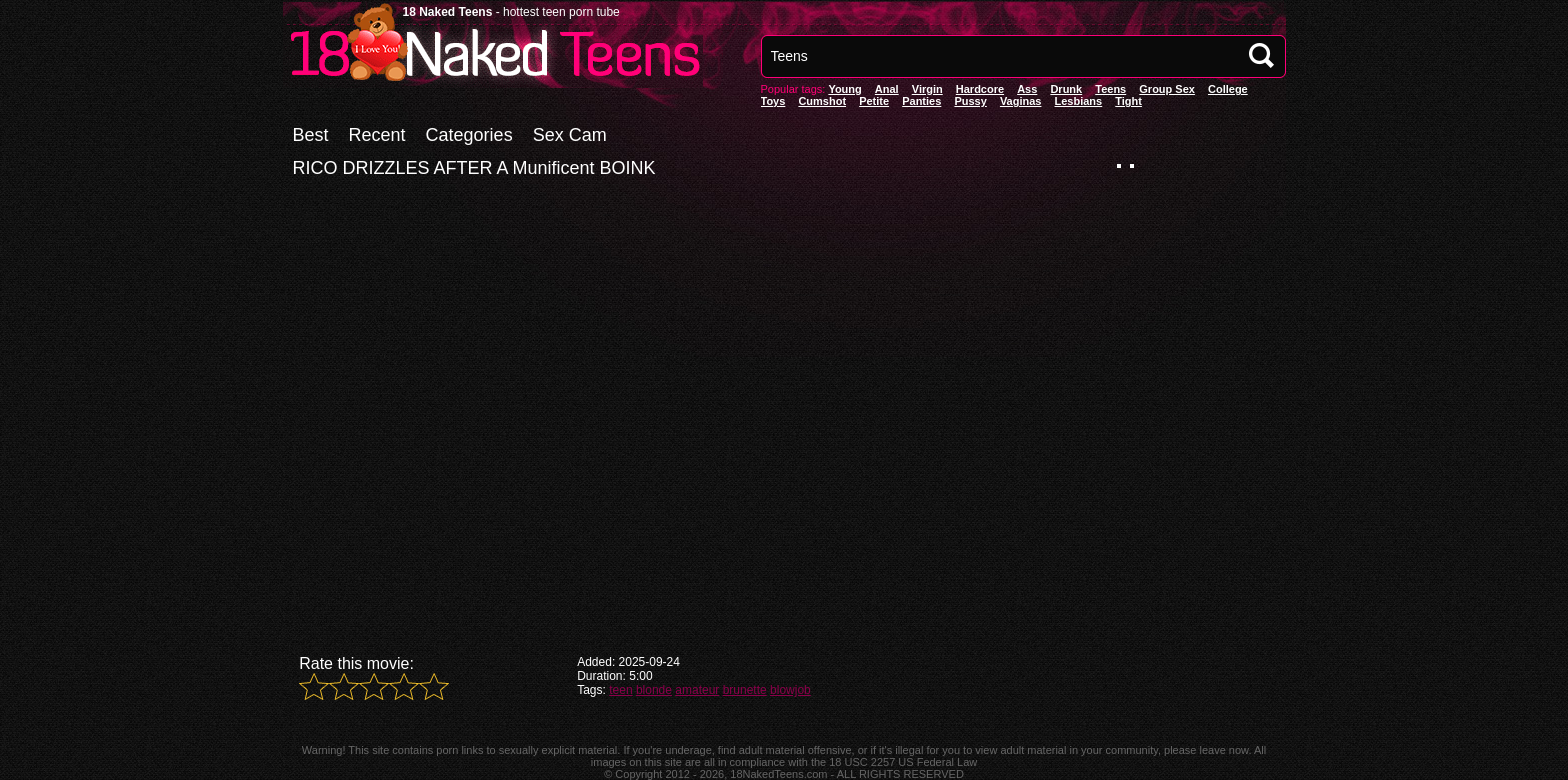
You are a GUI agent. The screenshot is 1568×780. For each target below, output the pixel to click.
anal (887, 89)
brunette (745, 690)
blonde (654, 690)
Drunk (1066, 89)
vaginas (1021, 101)
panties (921, 101)
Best (311, 135)
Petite (874, 101)
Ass (1027, 89)
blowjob (790, 690)
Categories (469, 135)
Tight (1128, 101)
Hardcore (980, 89)
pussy (970, 101)
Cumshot (822, 101)
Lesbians (1079, 101)
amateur (697, 690)
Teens (1110, 89)
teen (620, 690)
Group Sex (1167, 89)
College (1228, 89)
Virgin (927, 89)
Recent (377, 135)
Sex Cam (570, 135)
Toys (773, 101)
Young (844, 89)
